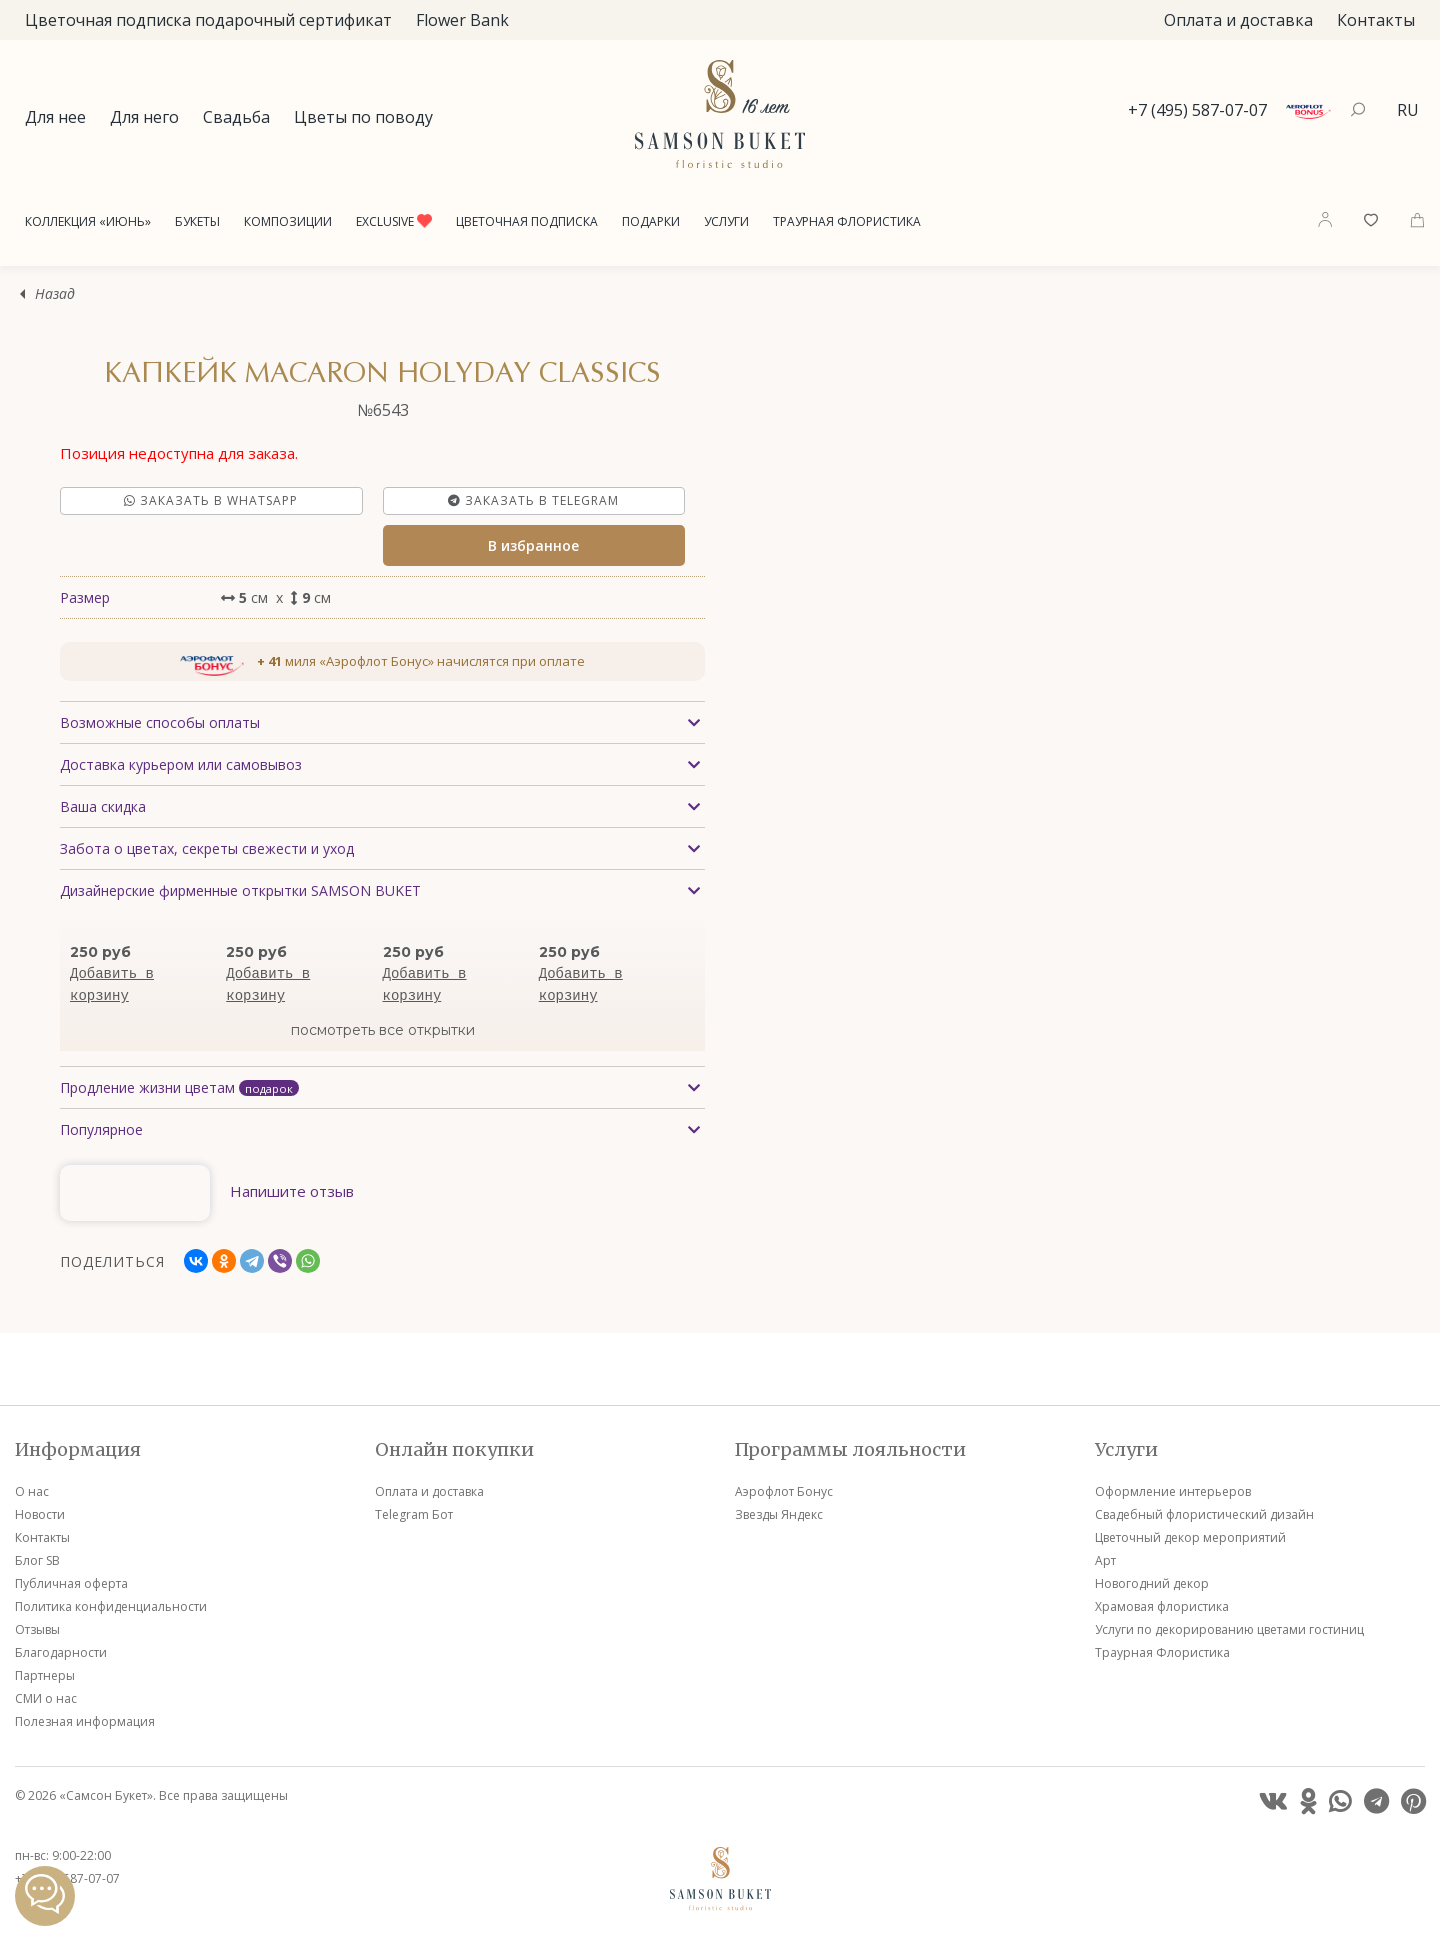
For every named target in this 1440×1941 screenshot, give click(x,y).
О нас (32, 1491)
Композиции (288, 221)
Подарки (651, 221)
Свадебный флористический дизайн (1204, 1514)
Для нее (55, 117)
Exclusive (394, 221)
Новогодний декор (1152, 1583)
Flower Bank (462, 20)
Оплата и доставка (1238, 20)
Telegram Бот (414, 1514)
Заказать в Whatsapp (211, 500)
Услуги (726, 221)
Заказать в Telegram (533, 500)
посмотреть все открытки (383, 1030)
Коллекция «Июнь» (88, 221)
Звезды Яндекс (779, 1514)
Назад (55, 294)
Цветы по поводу (363, 117)
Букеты (197, 221)
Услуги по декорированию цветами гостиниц (1229, 1629)
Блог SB (37, 1560)
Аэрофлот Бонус (784, 1491)
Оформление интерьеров (1173, 1491)
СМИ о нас (46, 1698)
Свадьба (236, 117)
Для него (144, 117)
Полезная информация (85, 1721)
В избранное (533, 545)
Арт (1105, 1560)
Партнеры (45, 1675)
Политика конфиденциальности (111, 1606)
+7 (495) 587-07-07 (1197, 110)
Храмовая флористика (1162, 1606)
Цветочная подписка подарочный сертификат (208, 20)
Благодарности (61, 1652)
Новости (40, 1514)
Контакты (1376, 20)
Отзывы (37, 1629)
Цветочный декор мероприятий (1190, 1537)
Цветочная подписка (527, 221)
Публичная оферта (71, 1583)
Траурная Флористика (847, 221)
